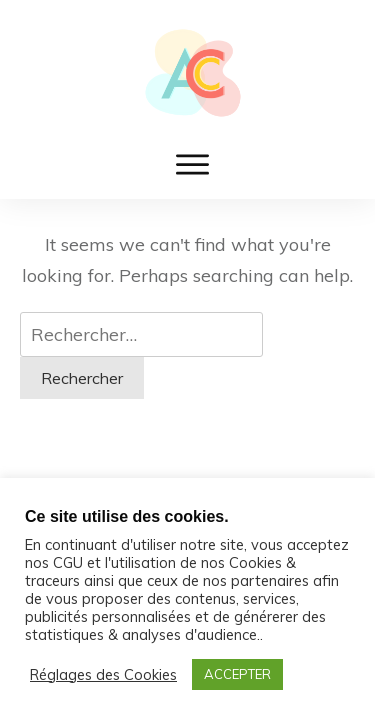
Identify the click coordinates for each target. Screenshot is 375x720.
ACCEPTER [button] (237, 674)
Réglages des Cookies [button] (103, 675)
